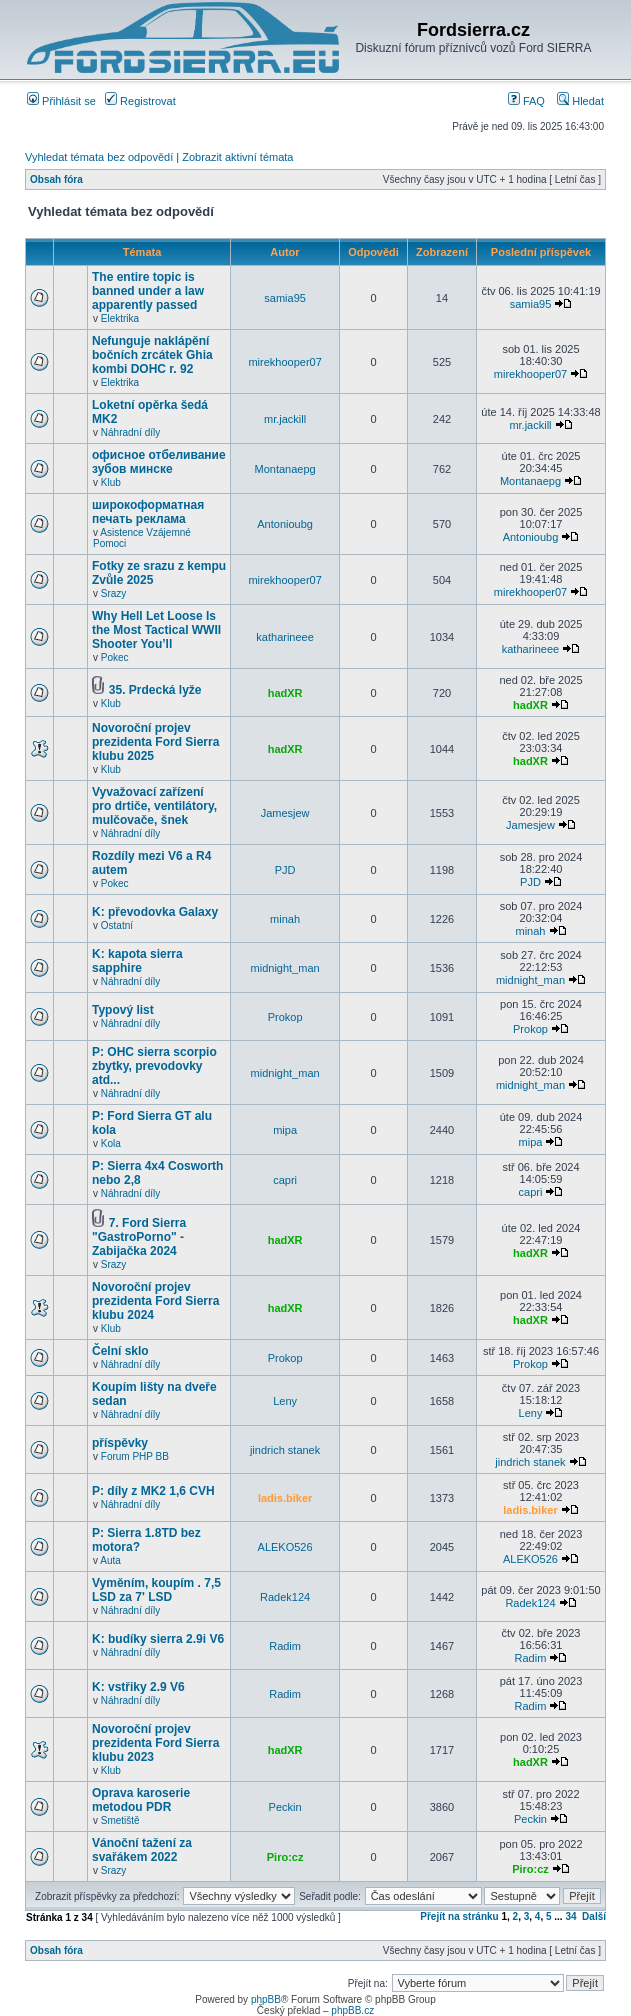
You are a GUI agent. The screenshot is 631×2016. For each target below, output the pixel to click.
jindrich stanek (285, 1450)
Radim (285, 1646)
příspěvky (120, 1443)
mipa (285, 1130)
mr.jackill (285, 419)
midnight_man (285, 968)
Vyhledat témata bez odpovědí (99, 157)
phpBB (266, 1999)
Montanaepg (285, 469)
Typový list (123, 1010)
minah (285, 919)
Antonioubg (285, 524)
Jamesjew (285, 813)
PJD (285, 870)
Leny (285, 1401)
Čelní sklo (120, 1351)
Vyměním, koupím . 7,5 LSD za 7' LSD (156, 1590)
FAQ (526, 101)
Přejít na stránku (459, 1916)
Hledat (580, 101)
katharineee (285, 637)
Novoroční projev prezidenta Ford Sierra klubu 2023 (155, 1743)
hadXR (285, 693)
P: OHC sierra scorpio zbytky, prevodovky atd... (154, 1066)
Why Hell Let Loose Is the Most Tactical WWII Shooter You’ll (156, 630)
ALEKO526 (285, 1547)
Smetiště (120, 1820)
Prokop (285, 1017)
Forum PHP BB (135, 1456)
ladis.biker (285, 1498)
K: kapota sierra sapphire (137, 961)
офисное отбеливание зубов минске (159, 462)
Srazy (114, 593)
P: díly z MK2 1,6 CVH (153, 1491)
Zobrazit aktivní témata (237, 157)
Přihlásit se (61, 101)
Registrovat (140, 101)
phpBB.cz (352, 2010)
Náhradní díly (130, 432)
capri (285, 1180)
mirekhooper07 (284, 362)
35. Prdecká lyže (155, 690)
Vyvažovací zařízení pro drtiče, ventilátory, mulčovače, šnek (154, 806)
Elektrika (120, 318)
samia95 (285, 298)
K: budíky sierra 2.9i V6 (158, 1639)
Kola (111, 1143)
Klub (111, 482)
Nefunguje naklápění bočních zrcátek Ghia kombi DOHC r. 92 (152, 355)
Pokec (115, 657)
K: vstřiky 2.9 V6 (138, 1687)
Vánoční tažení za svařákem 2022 (142, 1850)
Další (594, 1916)
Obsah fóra (56, 179)
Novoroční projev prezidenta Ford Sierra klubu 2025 (155, 742)
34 (570, 1916)
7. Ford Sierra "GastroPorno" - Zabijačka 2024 (139, 1237)
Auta (110, 1560)
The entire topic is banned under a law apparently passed (148, 291)
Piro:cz (285, 1857)
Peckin (285, 1807)
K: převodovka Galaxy (155, 912)
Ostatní (117, 925)
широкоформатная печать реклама (148, 512)
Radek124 (285, 1597)
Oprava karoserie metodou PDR (141, 1800)
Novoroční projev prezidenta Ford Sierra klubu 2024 (155, 1301)
